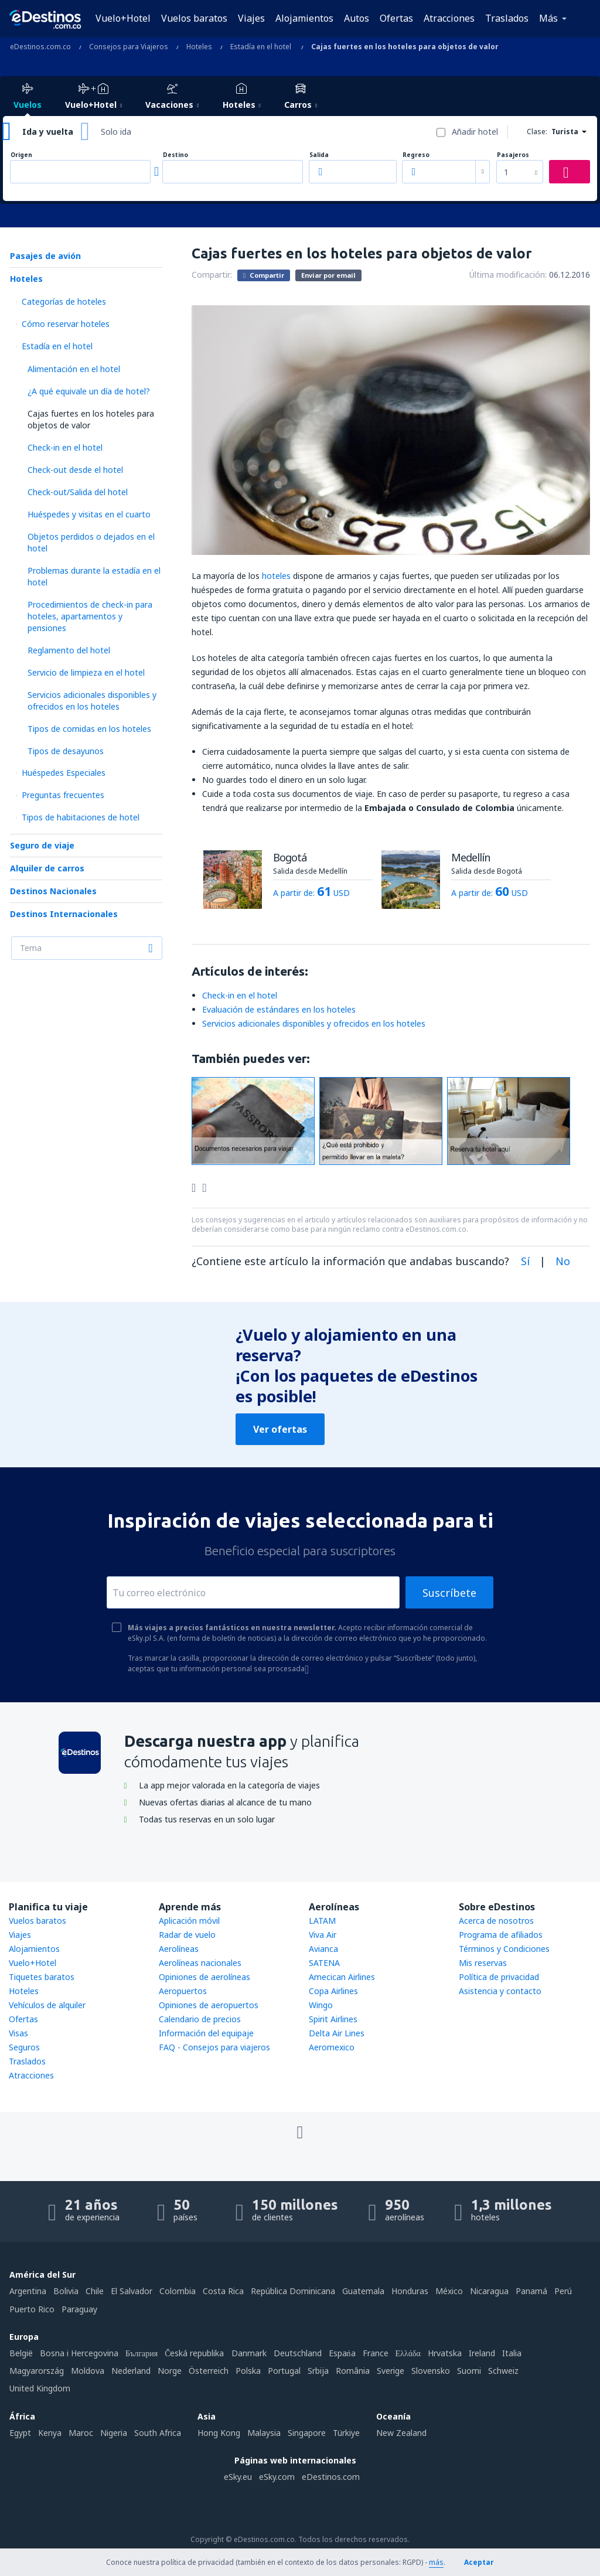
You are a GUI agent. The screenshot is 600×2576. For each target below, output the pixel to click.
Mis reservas (483, 1962)
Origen (21, 155)
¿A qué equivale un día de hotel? (89, 391)
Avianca (323, 1948)
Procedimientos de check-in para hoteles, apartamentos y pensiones (90, 616)
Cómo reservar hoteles (66, 323)
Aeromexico (331, 2047)
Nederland (131, 2370)
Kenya (50, 2432)
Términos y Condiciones (504, 1948)
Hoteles (26, 278)
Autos (356, 18)
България (141, 2353)
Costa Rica (223, 2290)
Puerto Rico (31, 2309)
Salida (319, 155)
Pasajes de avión (45, 255)
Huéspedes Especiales (63, 772)
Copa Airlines (333, 1990)
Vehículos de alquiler (47, 2005)
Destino (175, 155)
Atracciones (449, 18)
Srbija (318, 2370)
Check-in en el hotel (65, 447)
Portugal (284, 2370)
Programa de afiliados (501, 1934)
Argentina (27, 2290)
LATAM (322, 1920)
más (436, 2562)
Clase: (537, 132)
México (449, 2290)
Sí (525, 1261)
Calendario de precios (200, 2019)
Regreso (416, 155)
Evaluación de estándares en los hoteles (279, 1009)
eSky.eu (238, 2476)
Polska (248, 2370)
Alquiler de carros (47, 868)
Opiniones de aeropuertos (208, 2005)
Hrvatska (445, 2353)
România (353, 2370)
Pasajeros (513, 155)
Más (548, 18)
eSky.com (277, 2476)
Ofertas (396, 18)
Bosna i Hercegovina (79, 2353)
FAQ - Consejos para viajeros (214, 2047)
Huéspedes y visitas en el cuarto (89, 514)
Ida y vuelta (47, 131)
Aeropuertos (183, 1990)
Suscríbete (449, 1593)
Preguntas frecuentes (63, 794)
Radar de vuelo (187, 1934)
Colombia (177, 2290)
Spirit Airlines (333, 2019)
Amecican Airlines (342, 1976)
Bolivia (66, 2290)
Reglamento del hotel (69, 650)
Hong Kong (218, 2432)
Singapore (307, 2432)
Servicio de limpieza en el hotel (86, 672)
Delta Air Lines (336, 2033)
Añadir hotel (475, 131)
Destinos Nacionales (53, 891)
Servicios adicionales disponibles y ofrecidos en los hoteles (92, 700)
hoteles (276, 575)
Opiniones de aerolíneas (204, 1976)
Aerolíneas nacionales (200, 1962)
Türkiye (346, 2432)
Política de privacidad (499, 1976)
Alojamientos (304, 18)
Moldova (87, 2370)
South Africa (157, 2432)
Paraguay (79, 2309)
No (562, 1261)
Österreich (209, 2370)
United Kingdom (39, 2388)
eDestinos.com (331, 2476)
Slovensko (430, 2370)
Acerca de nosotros (496, 1920)
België (21, 2353)
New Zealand (401, 2432)
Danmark (249, 2353)
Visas (18, 2033)
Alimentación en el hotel (74, 368)
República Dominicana (293, 2290)
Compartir (263, 275)
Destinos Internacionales (64, 913)
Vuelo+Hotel (123, 18)
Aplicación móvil (189, 1920)
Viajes (251, 18)
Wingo (321, 2005)
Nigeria (113, 2432)
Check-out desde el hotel (75, 469)
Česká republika (194, 2353)
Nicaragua (489, 2290)
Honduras (409, 2290)
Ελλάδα (408, 2353)
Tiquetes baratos (41, 1976)
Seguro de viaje (42, 845)
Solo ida (116, 131)
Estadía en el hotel (57, 346)
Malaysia (264, 2432)
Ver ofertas (280, 1429)
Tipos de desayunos (66, 751)
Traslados (507, 18)
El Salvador (131, 2290)
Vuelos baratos (194, 18)
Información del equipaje (206, 2033)
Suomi (469, 2370)
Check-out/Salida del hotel (78, 492)
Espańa (342, 2353)
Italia (511, 2353)
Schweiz (503, 2370)
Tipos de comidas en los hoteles (89, 728)
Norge (170, 2370)
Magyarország (36, 2370)
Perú (563, 2290)
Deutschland (298, 2353)
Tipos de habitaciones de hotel (80, 817)
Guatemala (363, 2290)
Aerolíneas (179, 1948)
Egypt (20, 2432)
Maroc (81, 2432)
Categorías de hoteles (64, 301)
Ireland (482, 2353)
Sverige (390, 2370)
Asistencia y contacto (500, 1990)
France (375, 2353)
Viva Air (322, 1934)
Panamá (531, 2290)
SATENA (324, 1962)
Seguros (24, 2047)
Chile (95, 2290)
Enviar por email (328, 275)
